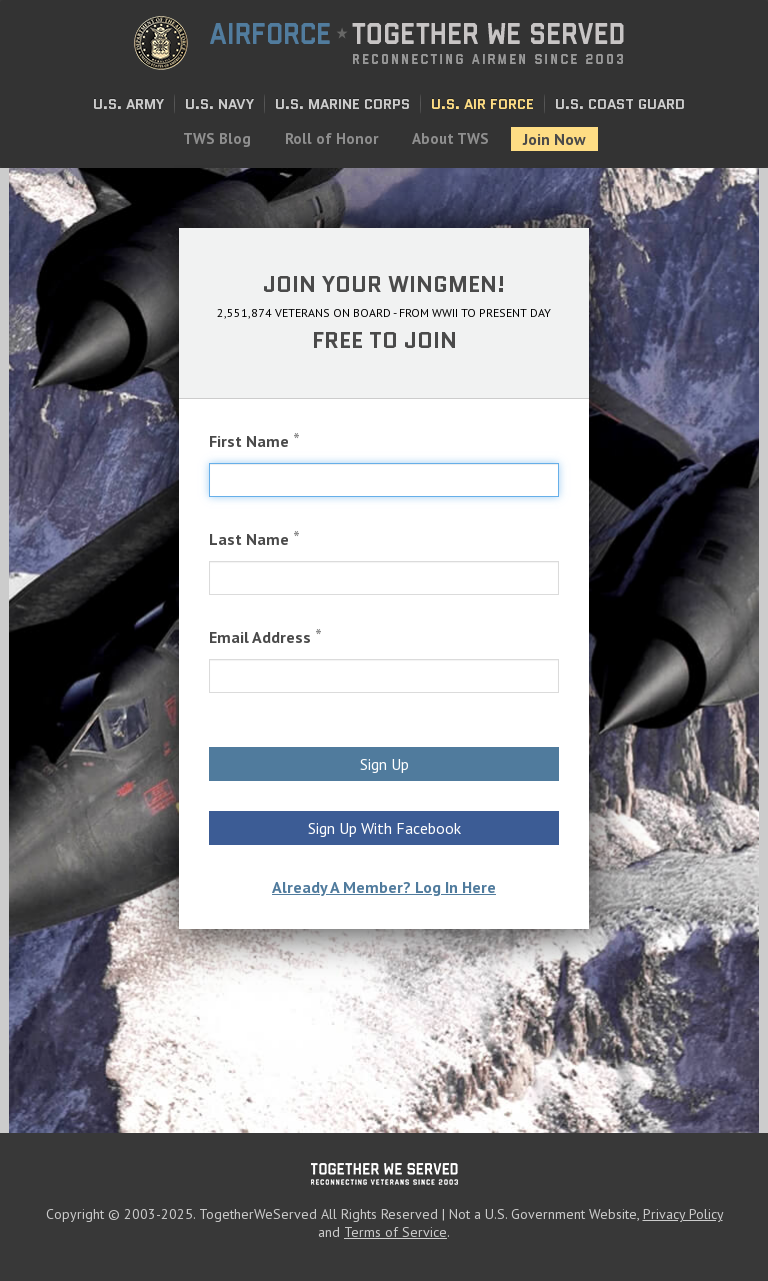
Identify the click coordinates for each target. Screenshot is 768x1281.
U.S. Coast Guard (620, 104)
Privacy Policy (683, 1214)
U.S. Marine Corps (342, 104)
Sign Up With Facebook (384, 828)
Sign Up (384, 764)
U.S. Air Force (482, 104)
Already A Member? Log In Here (384, 887)
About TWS (450, 138)
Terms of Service (395, 1232)
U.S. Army (128, 104)
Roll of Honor (331, 138)
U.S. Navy (219, 104)
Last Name (254, 538)
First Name (254, 440)
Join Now (554, 139)
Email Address (265, 636)
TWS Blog (217, 138)
